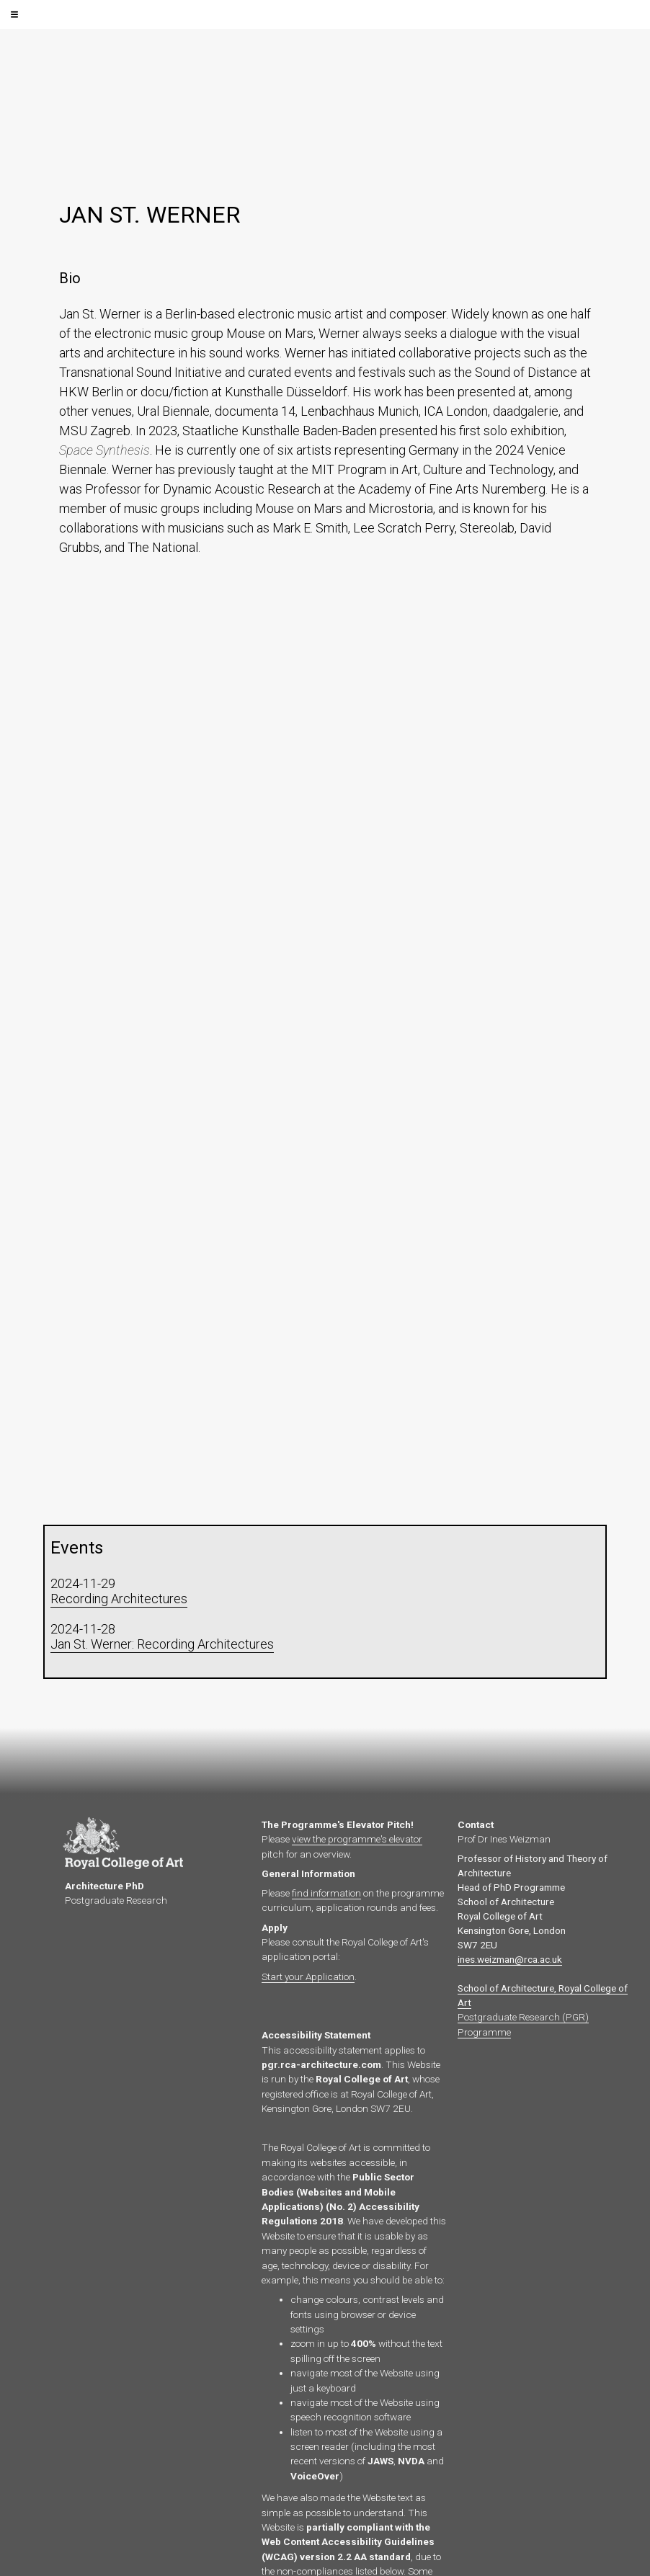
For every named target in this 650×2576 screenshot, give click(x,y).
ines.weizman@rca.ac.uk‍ (510, 1959)
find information (326, 1893)
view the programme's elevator (357, 1839)
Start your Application (308, 1976)
